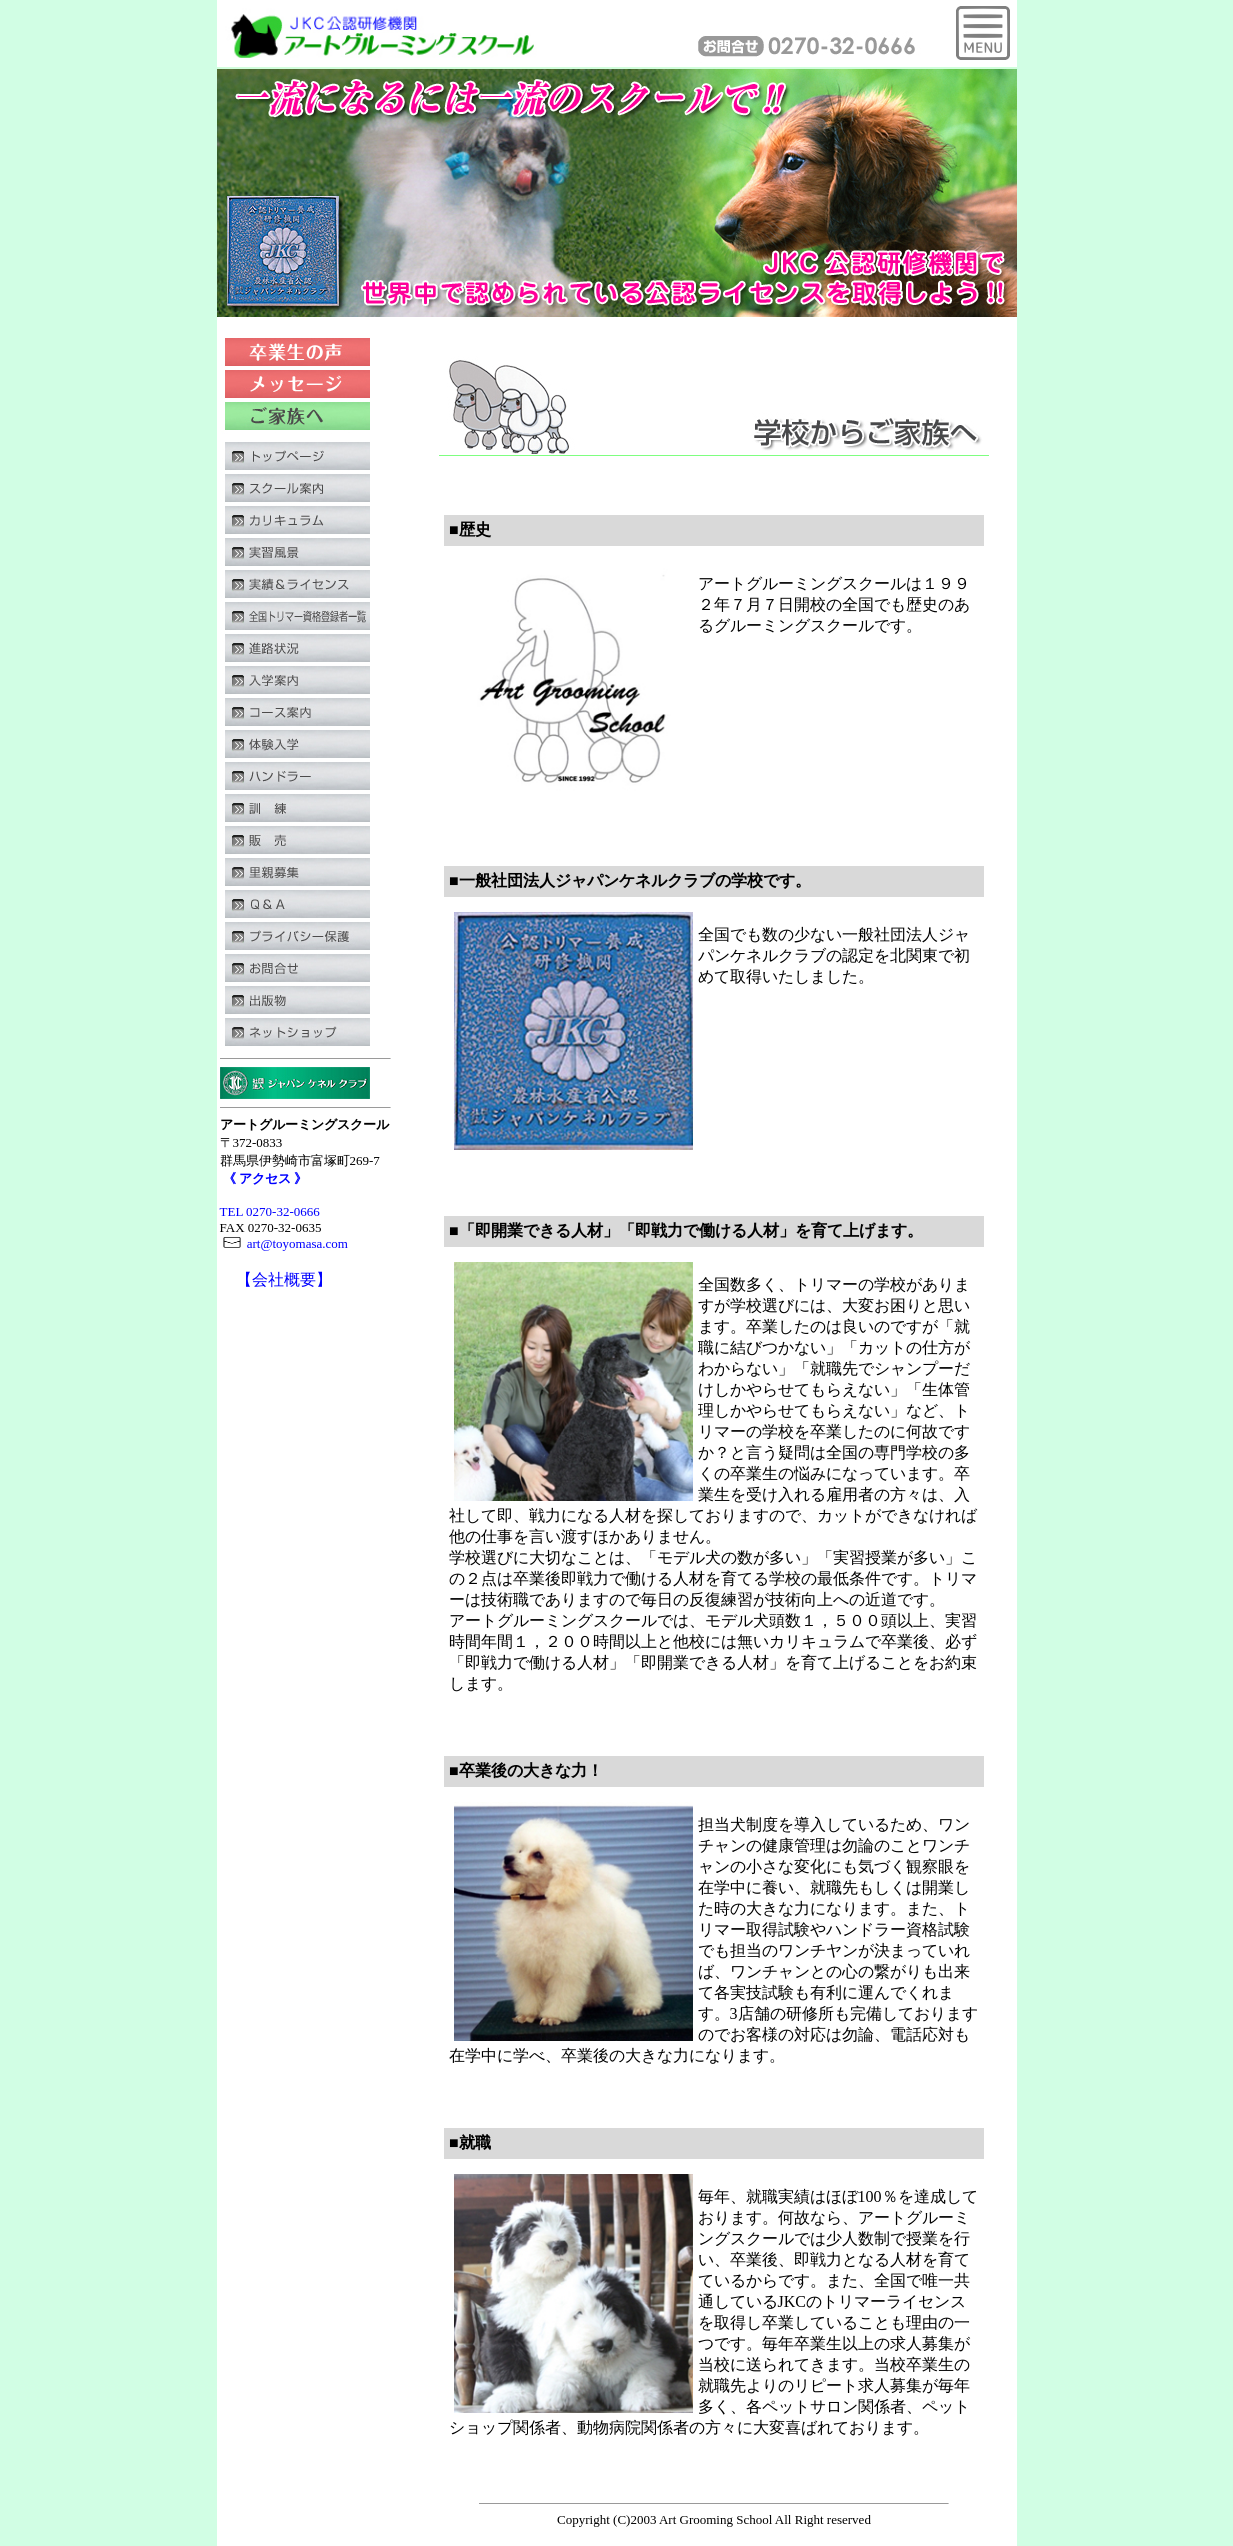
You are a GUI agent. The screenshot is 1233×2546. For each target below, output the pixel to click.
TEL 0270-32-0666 (270, 1211)
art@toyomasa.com (284, 1243)
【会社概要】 (284, 1279)
